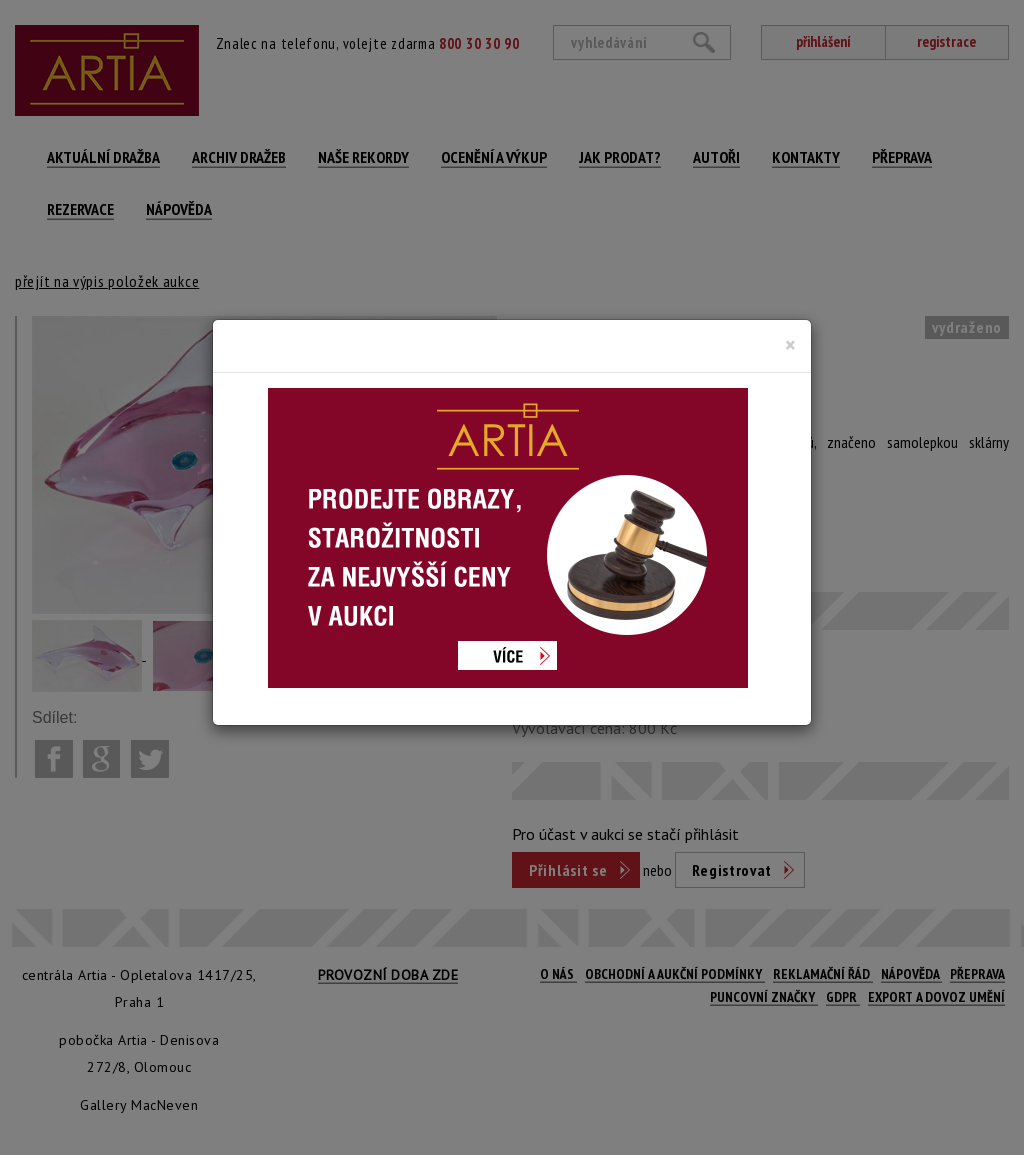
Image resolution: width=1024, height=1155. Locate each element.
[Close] (790, 345)
